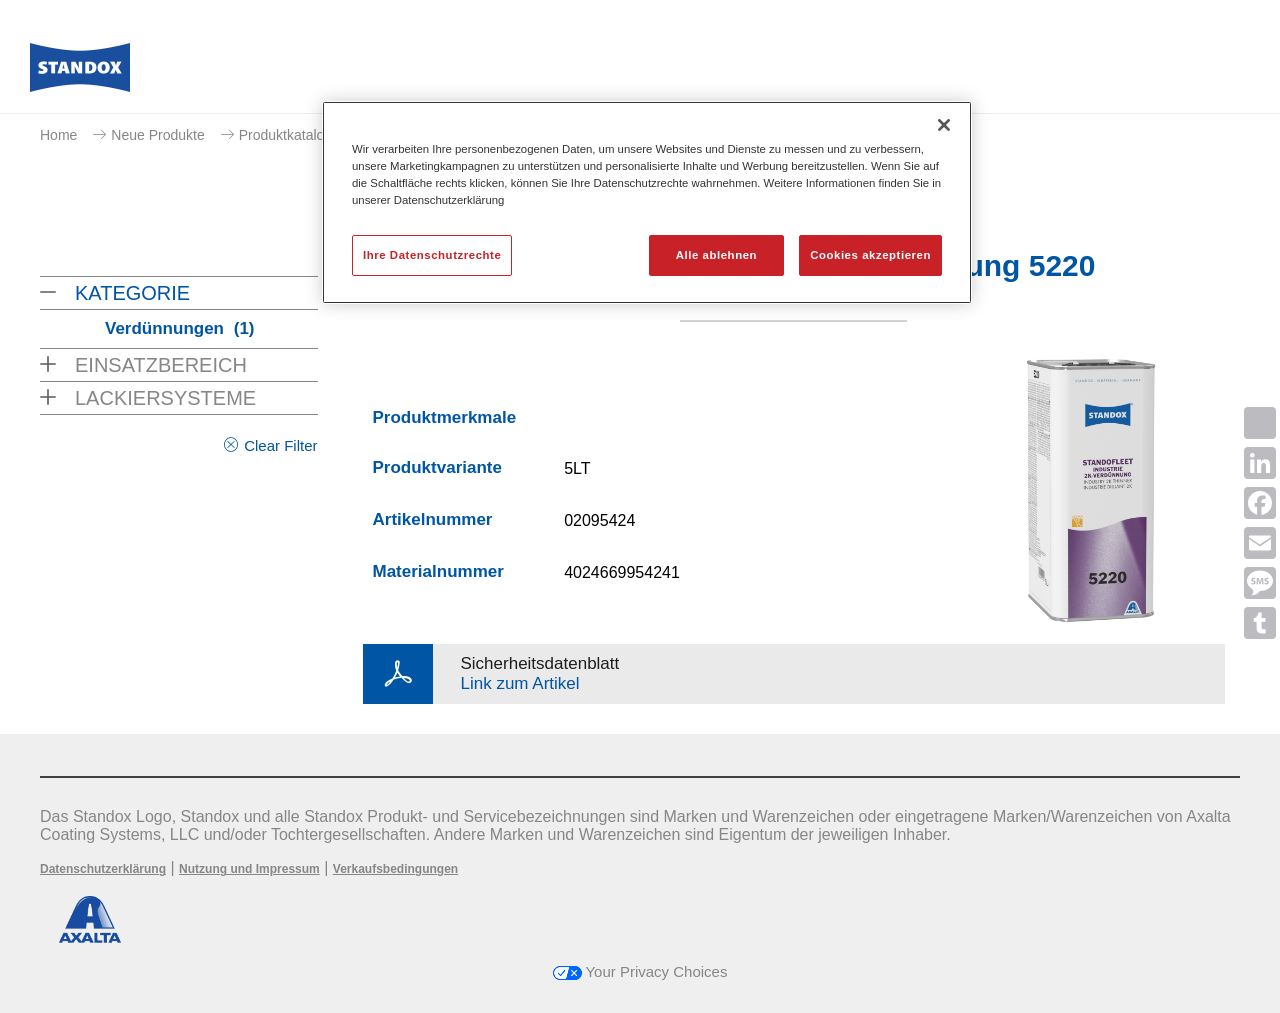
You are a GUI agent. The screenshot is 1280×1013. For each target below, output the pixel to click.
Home (58, 135)
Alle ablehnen (716, 255)
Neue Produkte (157, 135)
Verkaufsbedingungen (395, 869)
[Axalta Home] (80, 73)
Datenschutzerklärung (103, 869)
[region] (647, 202)
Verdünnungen (180, 328)
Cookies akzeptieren (870, 255)
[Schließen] (944, 125)
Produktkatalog (285, 135)
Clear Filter (280, 445)
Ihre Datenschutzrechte (432, 255)
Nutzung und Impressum (249, 869)
